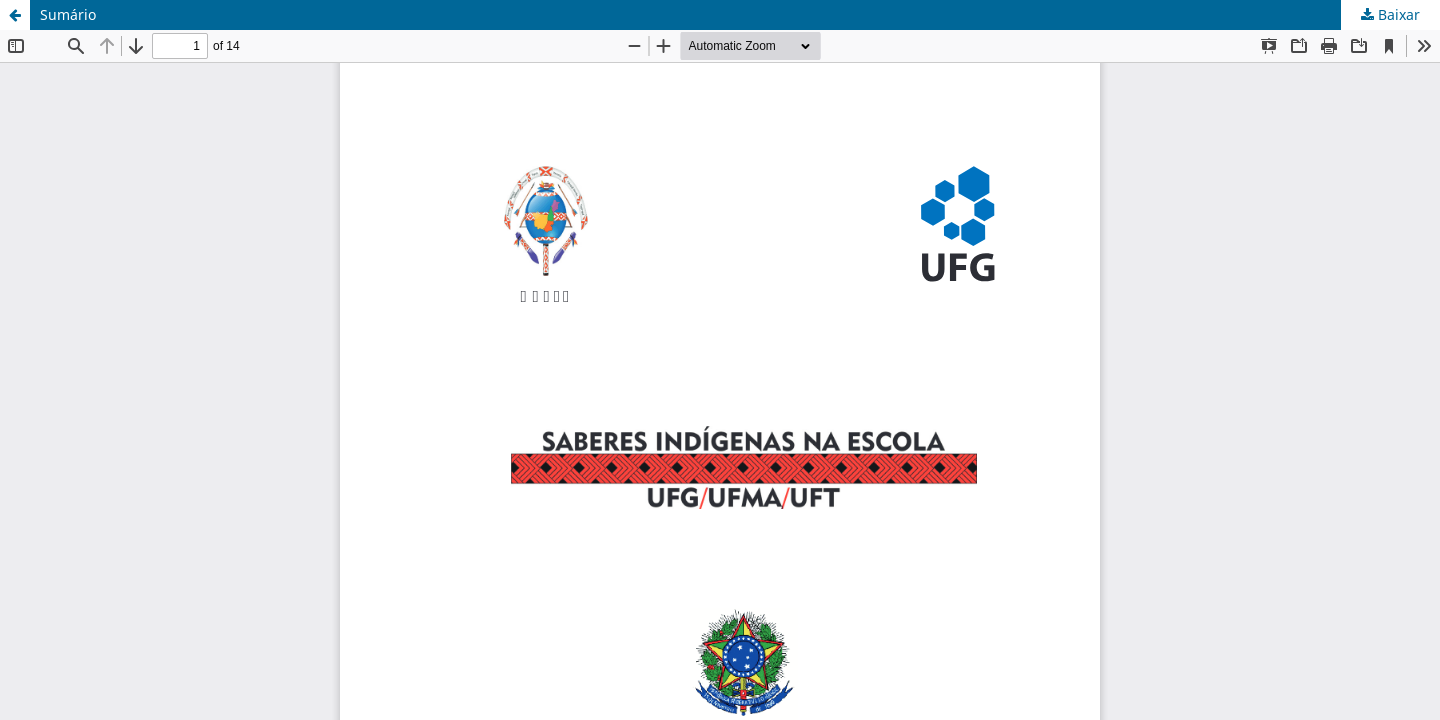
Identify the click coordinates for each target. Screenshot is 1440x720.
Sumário (68, 14)
